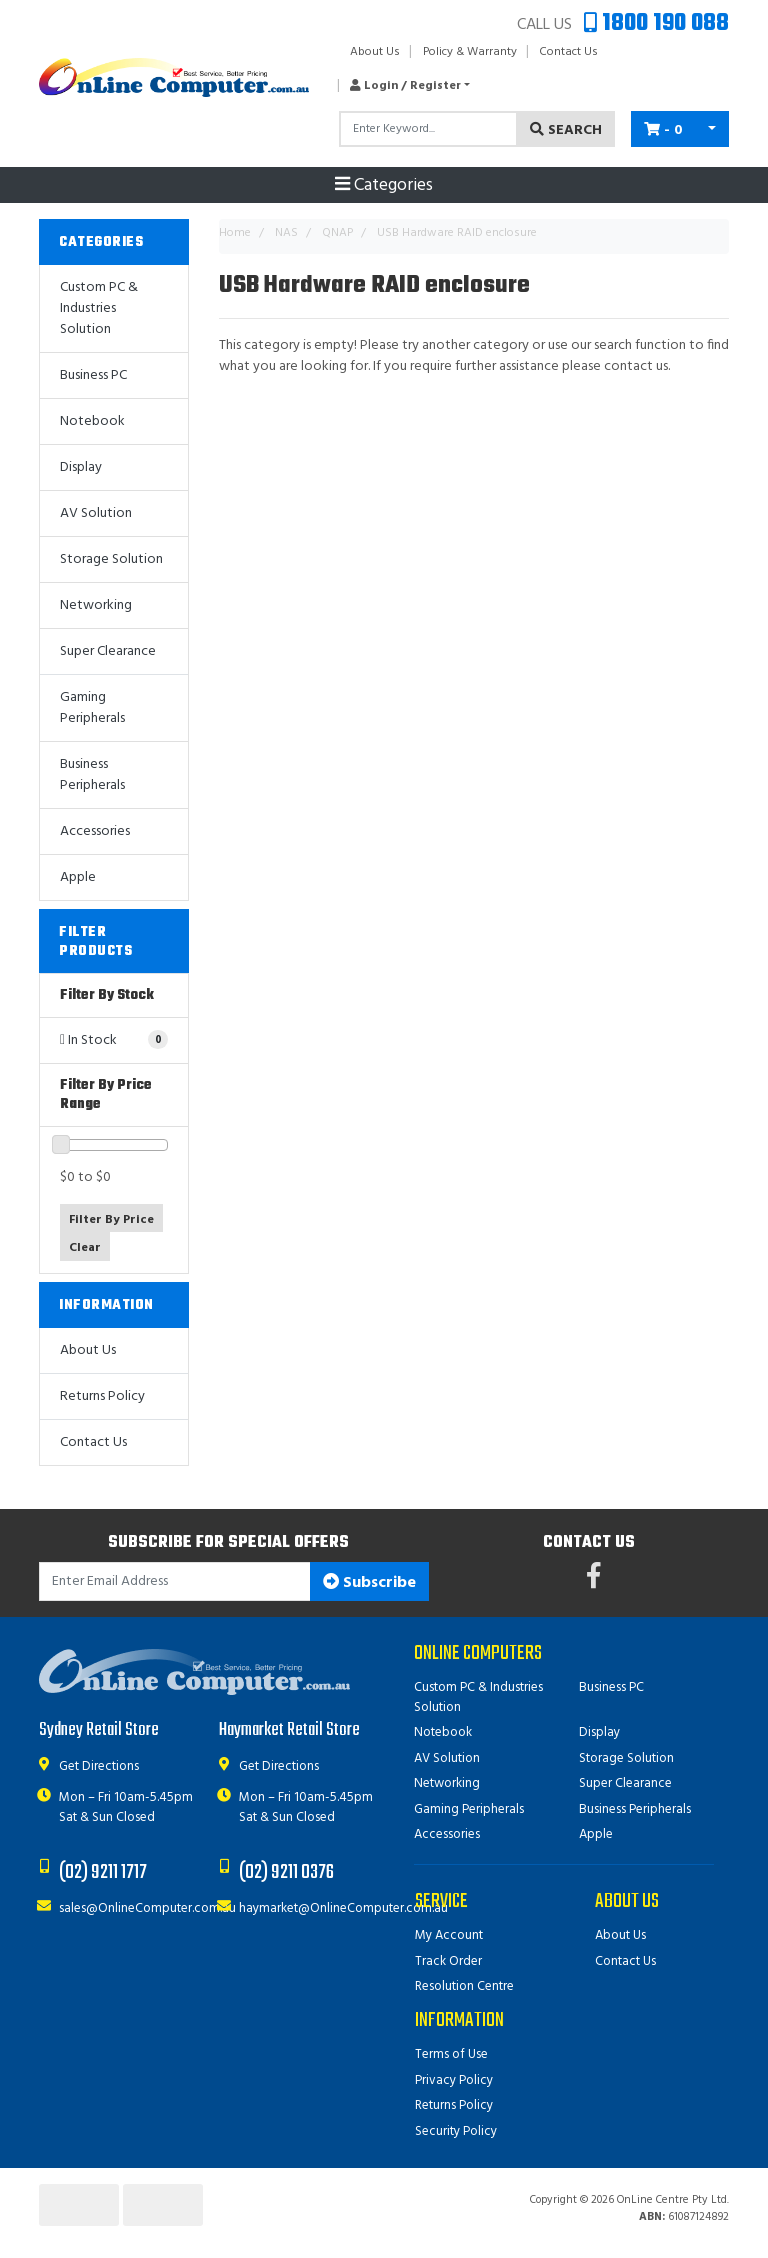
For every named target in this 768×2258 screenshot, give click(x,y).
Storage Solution (111, 559)
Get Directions (99, 1766)
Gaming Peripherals (92, 708)
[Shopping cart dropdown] (712, 129)
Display (81, 467)
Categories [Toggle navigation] (384, 186)
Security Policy (456, 2131)
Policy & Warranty (470, 52)
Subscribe (369, 1583)
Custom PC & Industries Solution (99, 308)
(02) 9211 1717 (103, 1872)
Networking (96, 605)
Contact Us (568, 52)
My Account (449, 1935)
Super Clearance (108, 651)
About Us (375, 52)
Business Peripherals (92, 775)
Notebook (92, 421)
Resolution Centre (464, 1986)
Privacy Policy (454, 2080)
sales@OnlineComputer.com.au (147, 1908)
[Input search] (428, 129)
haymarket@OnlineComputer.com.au (343, 1908)
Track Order (448, 1961)
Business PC (93, 375)
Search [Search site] (566, 130)
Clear (85, 1248)
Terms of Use (451, 2054)
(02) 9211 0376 (286, 1872)
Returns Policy (102, 1396)
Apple (78, 877)
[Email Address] (175, 1581)
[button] (404, 86)
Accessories (95, 831)
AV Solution (96, 513)
